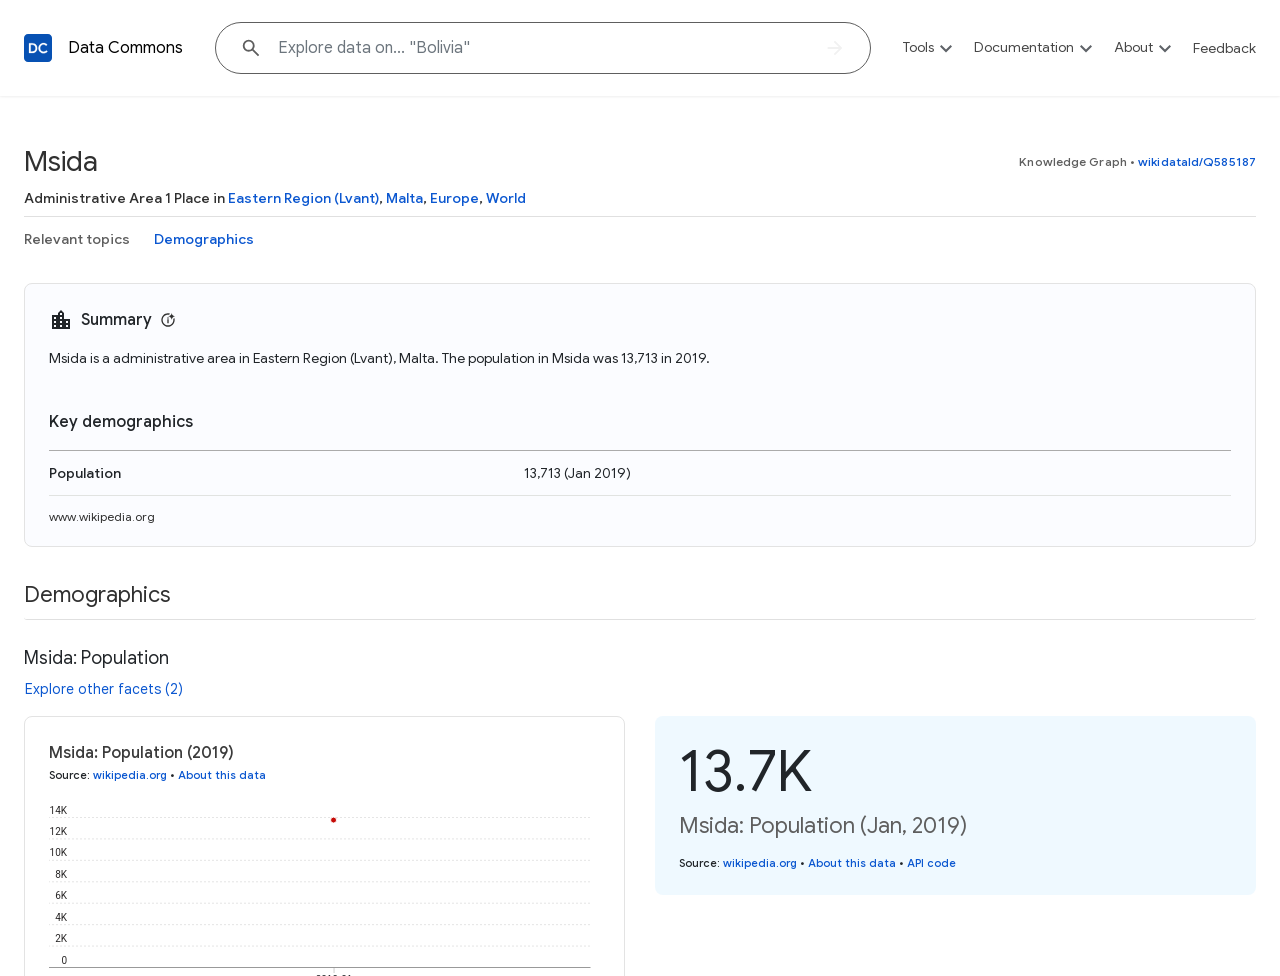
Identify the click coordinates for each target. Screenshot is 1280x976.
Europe (454, 198)
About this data (222, 775)
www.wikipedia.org (102, 516)
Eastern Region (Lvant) (303, 198)
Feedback (1224, 48)
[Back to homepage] (38, 48)
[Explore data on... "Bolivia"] (543, 48)
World (506, 198)
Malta (404, 198)
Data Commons (125, 48)
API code (931, 863)
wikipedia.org (130, 775)
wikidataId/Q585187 (1197, 161)
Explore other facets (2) (104, 689)
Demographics (204, 239)
